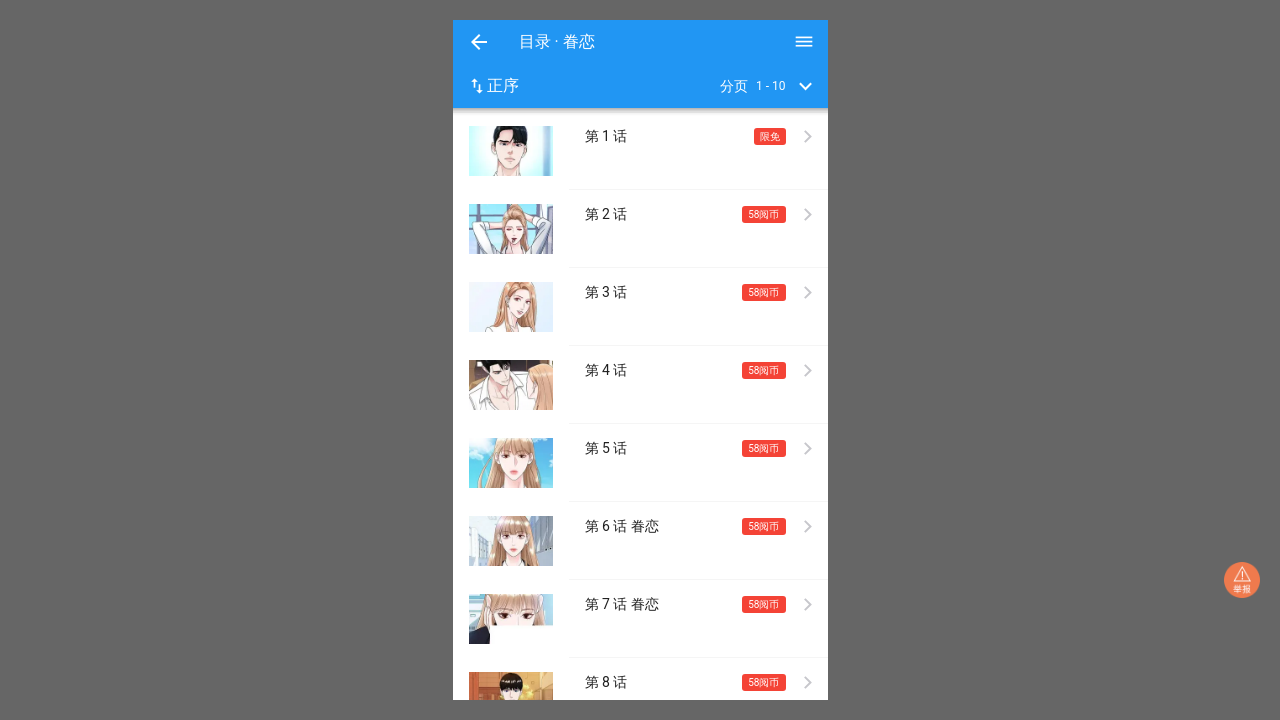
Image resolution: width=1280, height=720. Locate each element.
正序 (493, 86)
